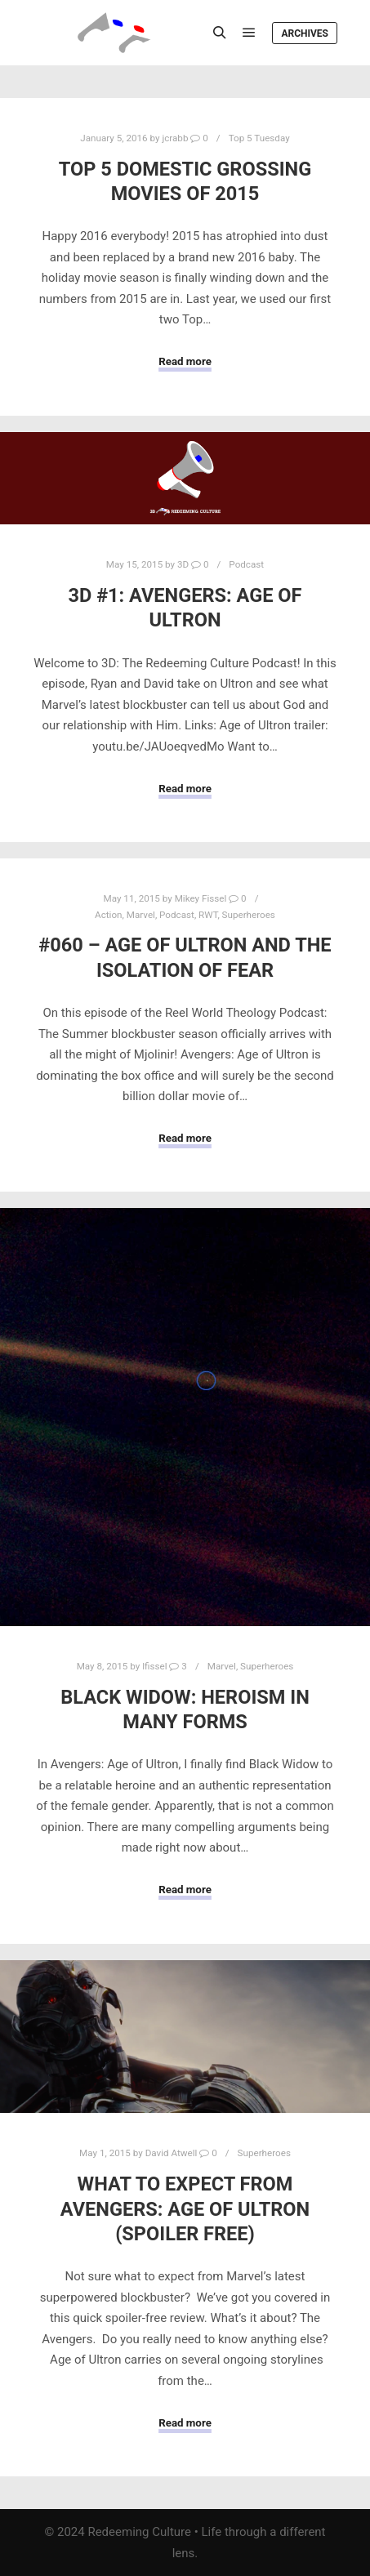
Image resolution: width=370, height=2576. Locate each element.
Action (108, 914)
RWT (207, 914)
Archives (304, 33)
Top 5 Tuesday (259, 138)
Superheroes (248, 914)
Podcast (246, 564)
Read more (185, 361)
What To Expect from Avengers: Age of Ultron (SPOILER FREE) (185, 2209)
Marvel (141, 914)
